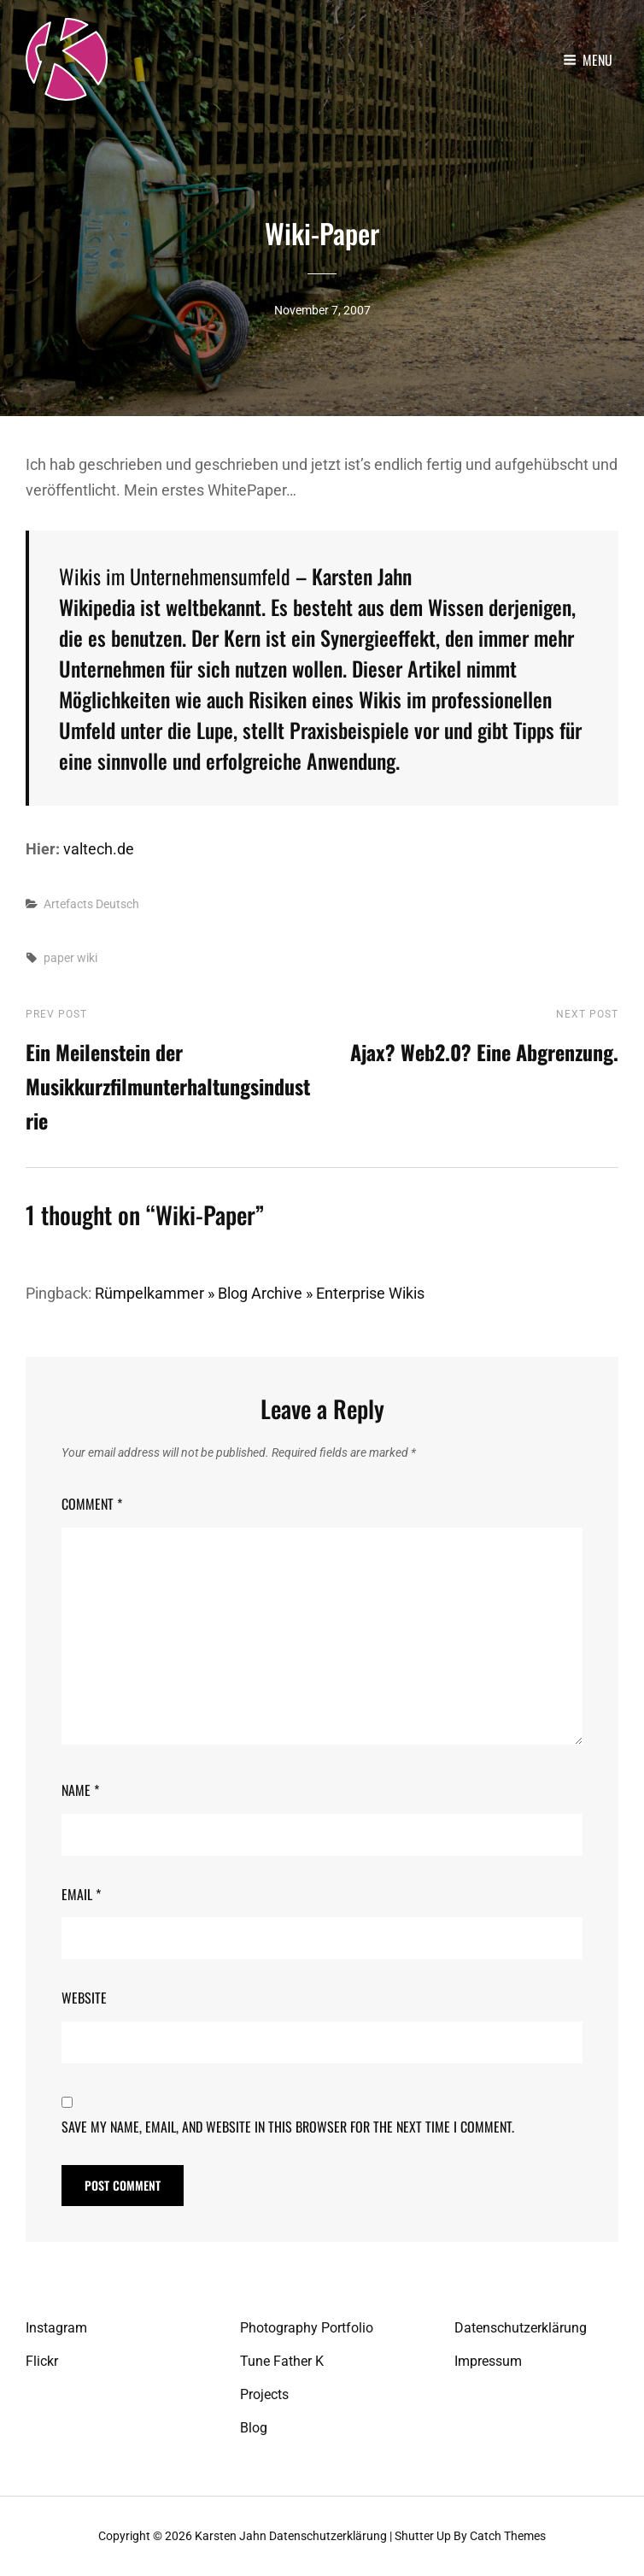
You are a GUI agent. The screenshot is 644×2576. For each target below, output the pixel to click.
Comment (91, 1503)
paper (59, 957)
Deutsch (117, 903)
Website (84, 1996)
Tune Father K (282, 2361)
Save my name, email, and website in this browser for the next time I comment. (287, 2126)
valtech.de (98, 848)
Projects (264, 2394)
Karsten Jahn (230, 2536)
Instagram (56, 2328)
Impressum (488, 2361)
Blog (253, 2428)
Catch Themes (508, 2536)
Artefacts (68, 903)
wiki (87, 957)
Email (81, 1893)
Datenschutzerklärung (520, 2328)
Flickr (42, 2361)
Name (80, 1790)
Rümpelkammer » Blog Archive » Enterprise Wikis (259, 1293)
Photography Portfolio (306, 2328)
